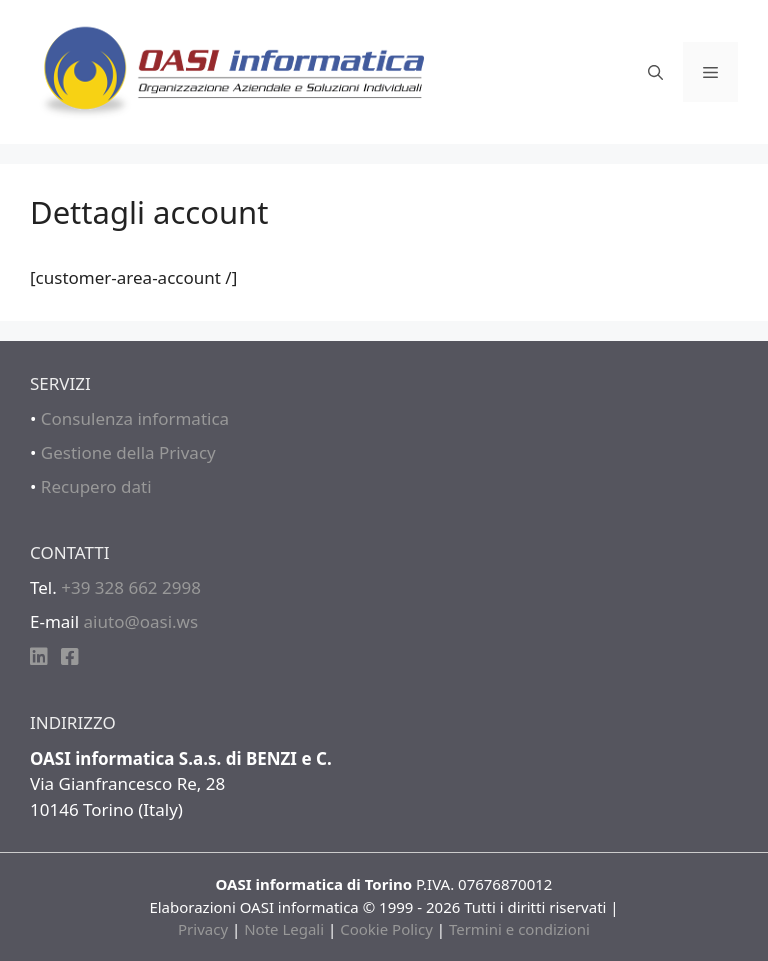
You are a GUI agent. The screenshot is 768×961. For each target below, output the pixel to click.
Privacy (203, 929)
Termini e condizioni (519, 929)
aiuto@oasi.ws (141, 621)
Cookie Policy (386, 929)
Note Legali (284, 929)
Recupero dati (96, 486)
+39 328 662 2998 (131, 587)
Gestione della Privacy (128, 452)
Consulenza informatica (135, 418)
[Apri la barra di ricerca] (655, 72)
